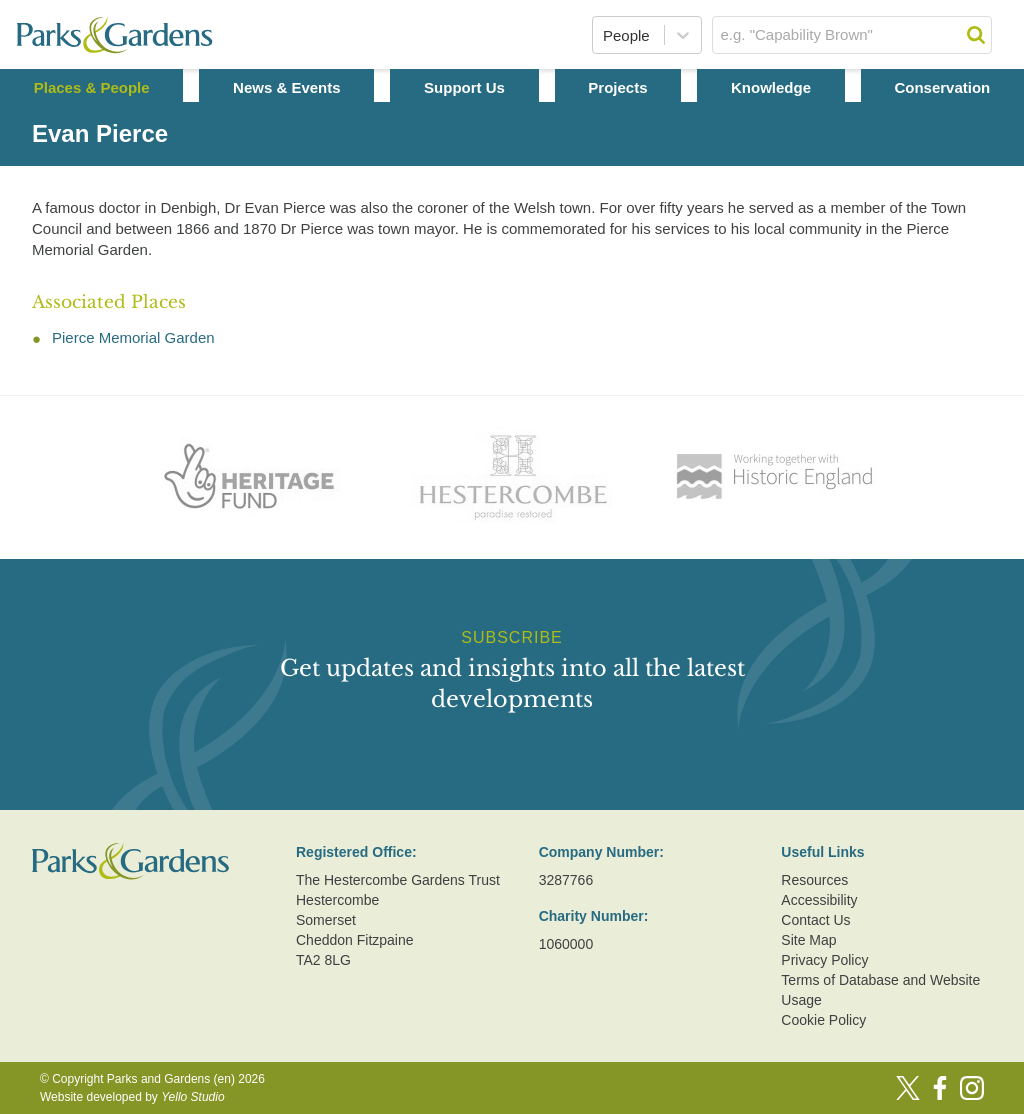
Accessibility (819, 900)
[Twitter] (908, 1088)
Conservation (942, 87)
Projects (617, 87)
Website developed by (132, 1097)
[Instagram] (972, 1088)
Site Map (808, 940)
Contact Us (815, 920)
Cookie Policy (823, 1020)
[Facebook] (940, 1088)
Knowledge (771, 87)
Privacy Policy (824, 960)
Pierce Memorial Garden (133, 337)
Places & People (92, 87)
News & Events (287, 87)
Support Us (464, 87)
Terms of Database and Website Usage (880, 990)
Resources (814, 880)
